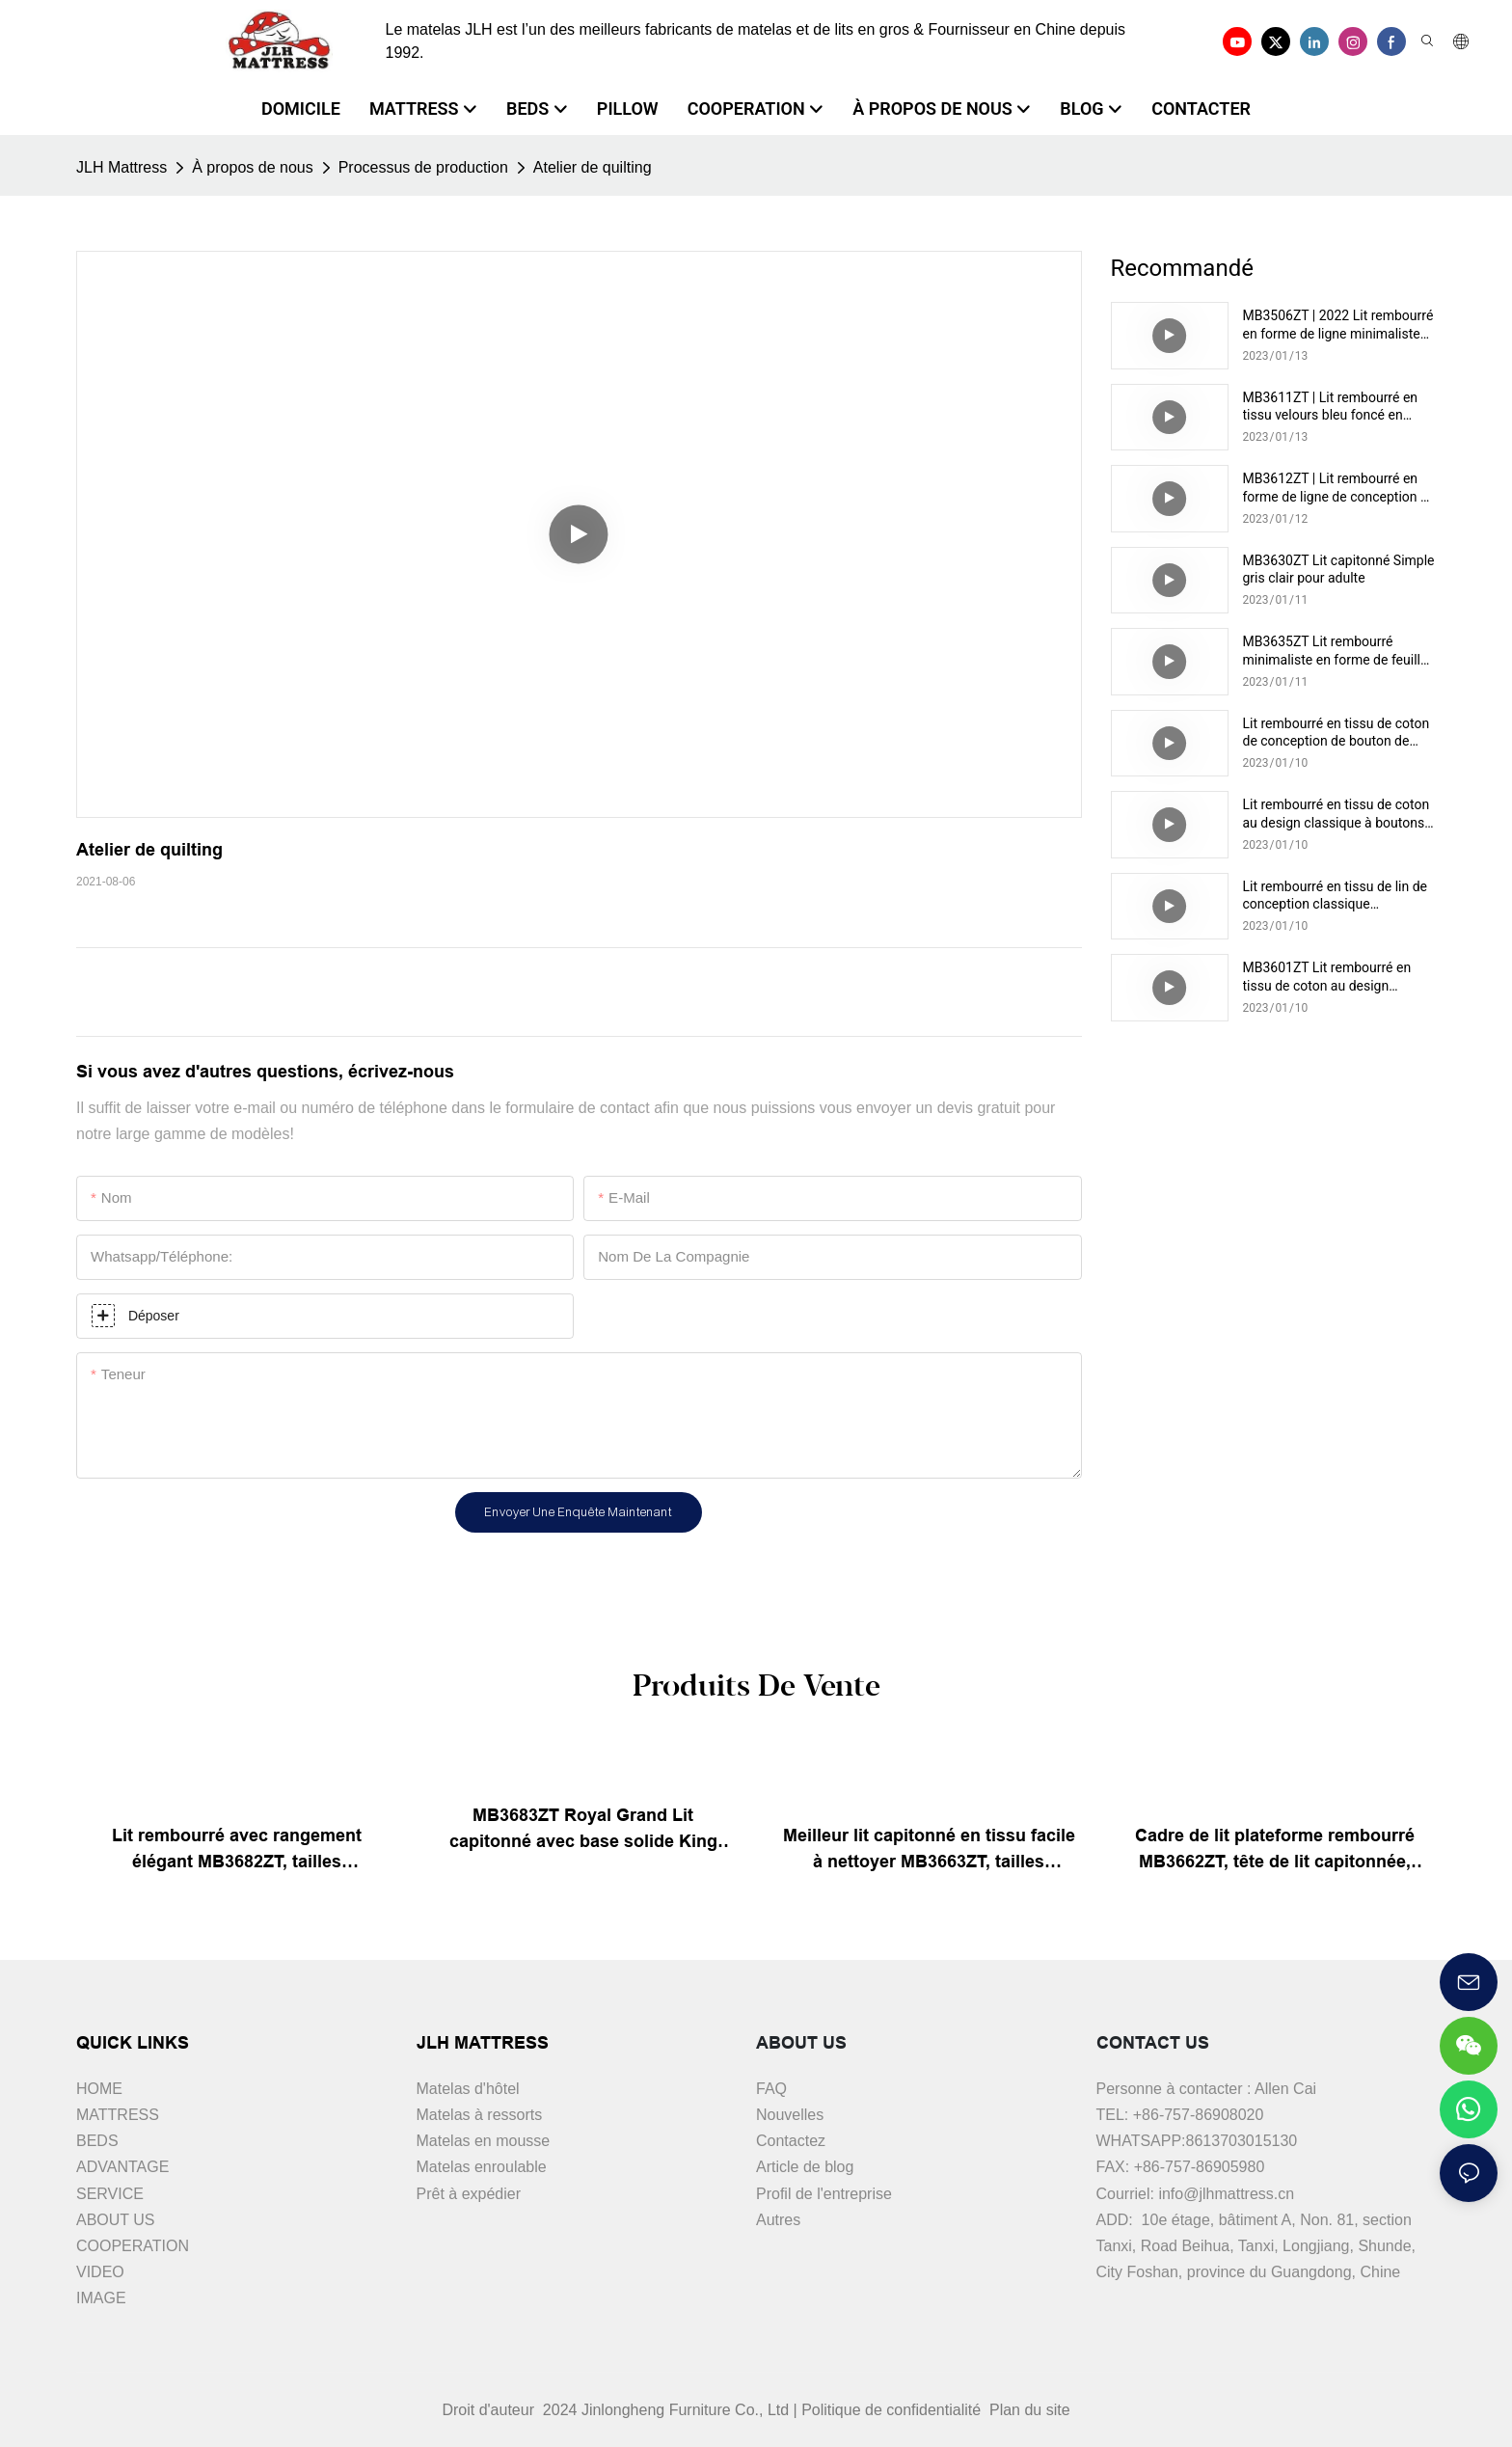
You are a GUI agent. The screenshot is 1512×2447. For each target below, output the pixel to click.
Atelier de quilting (592, 167)
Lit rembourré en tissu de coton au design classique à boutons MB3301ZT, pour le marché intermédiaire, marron (1336, 813)
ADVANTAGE (122, 2167)
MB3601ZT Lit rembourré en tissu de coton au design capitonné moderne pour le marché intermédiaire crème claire (1327, 976)
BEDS (97, 2141)
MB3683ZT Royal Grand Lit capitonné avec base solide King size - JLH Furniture (583, 1830)
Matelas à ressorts (480, 2115)
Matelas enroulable (482, 2167)
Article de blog (804, 2167)
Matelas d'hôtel (468, 2088)
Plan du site (1028, 2410)
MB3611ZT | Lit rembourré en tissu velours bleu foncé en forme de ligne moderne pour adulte (1330, 406)
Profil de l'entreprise (824, 2194)
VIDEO (100, 2272)
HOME (99, 2088)
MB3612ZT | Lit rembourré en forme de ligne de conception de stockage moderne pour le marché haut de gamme (1339, 487)
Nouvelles (790, 2115)
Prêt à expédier (469, 2194)
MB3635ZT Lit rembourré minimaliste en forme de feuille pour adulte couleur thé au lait (1335, 650)
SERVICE (110, 2194)
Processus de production (423, 167)
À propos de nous (252, 167)
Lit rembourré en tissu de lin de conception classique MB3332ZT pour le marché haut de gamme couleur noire (1338, 895)
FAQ (771, 2088)
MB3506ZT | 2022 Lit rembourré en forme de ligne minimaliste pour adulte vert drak (1338, 324)
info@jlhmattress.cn (1226, 2194)
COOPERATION (132, 2246)
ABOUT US (115, 2220)
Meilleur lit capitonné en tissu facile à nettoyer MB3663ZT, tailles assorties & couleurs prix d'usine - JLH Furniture (929, 1850)
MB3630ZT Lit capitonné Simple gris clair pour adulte (1339, 569)
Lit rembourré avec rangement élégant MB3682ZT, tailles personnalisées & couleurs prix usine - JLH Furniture (236, 1850)
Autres (778, 2220)
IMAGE (101, 2298)
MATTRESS (117, 2115)
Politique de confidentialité (893, 2410)
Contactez (790, 2141)
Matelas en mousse (484, 2141)
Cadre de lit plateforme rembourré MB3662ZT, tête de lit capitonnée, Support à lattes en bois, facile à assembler (1275, 1850)
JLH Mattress (121, 167)
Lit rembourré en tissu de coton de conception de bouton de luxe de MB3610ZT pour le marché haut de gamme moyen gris (1336, 732)
